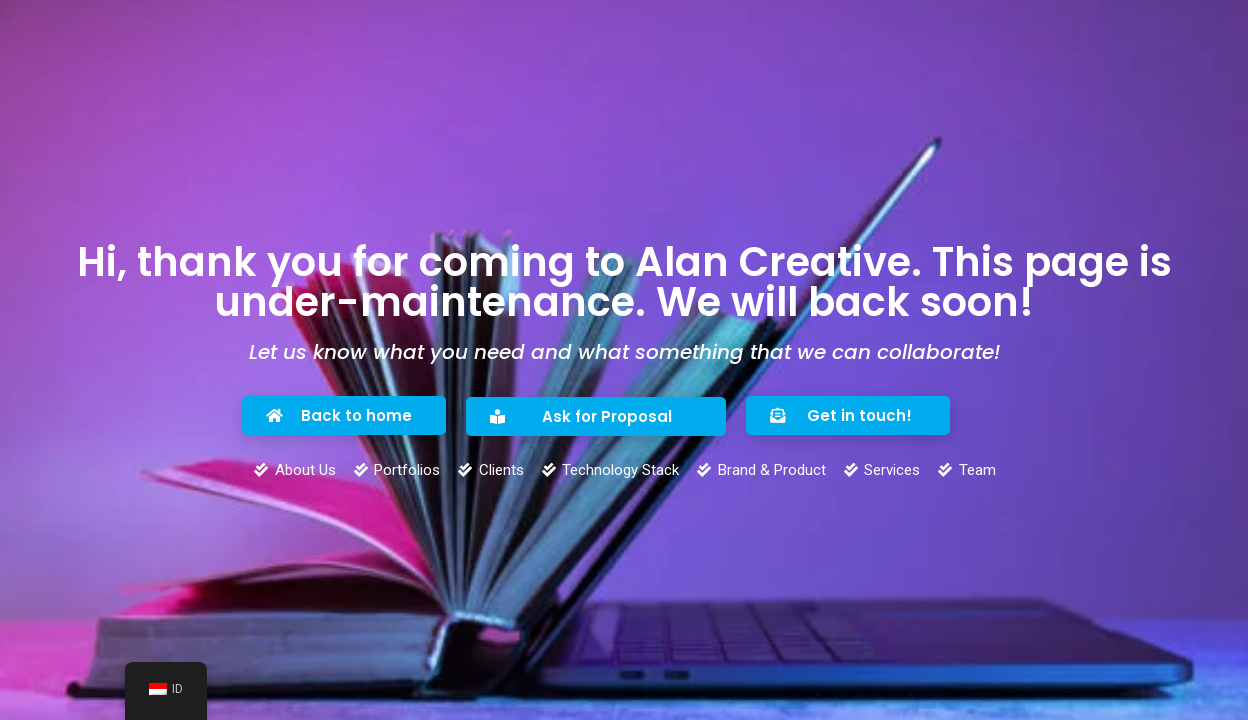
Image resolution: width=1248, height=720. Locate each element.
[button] (344, 415)
